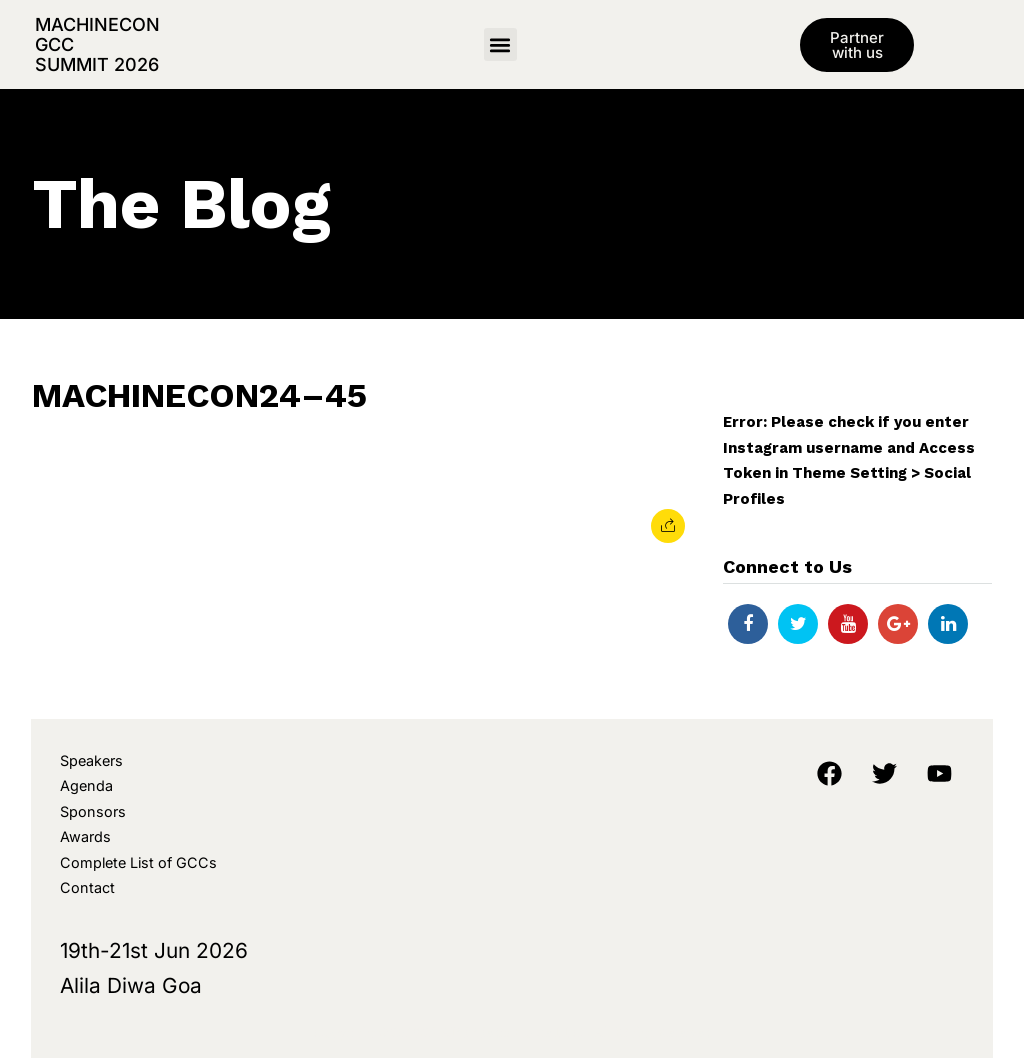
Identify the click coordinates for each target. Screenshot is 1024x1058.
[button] (500, 44)
